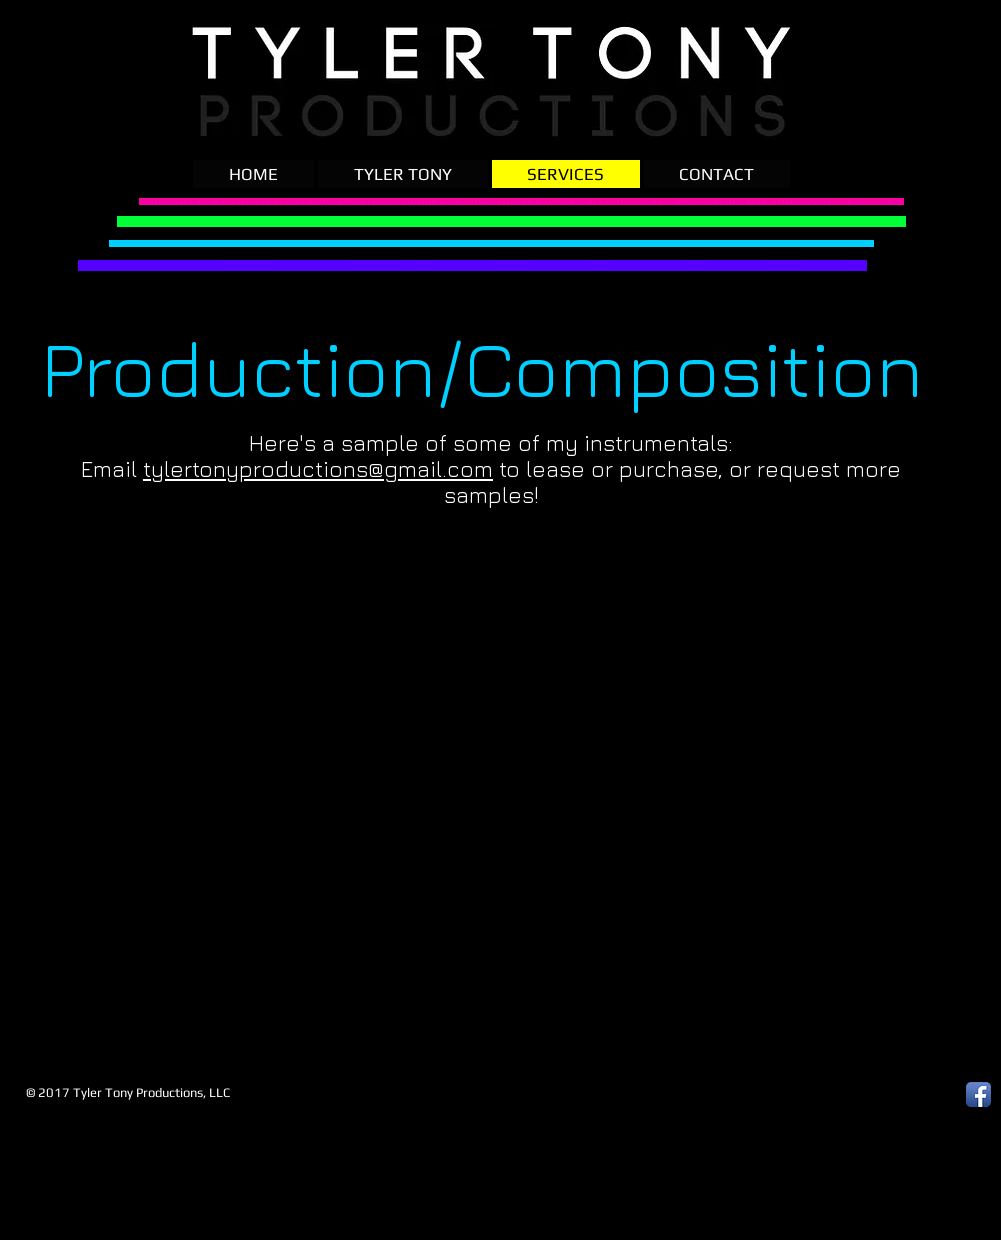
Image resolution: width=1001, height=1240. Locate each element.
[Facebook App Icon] (978, 1094)
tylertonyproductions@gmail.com (318, 469)
